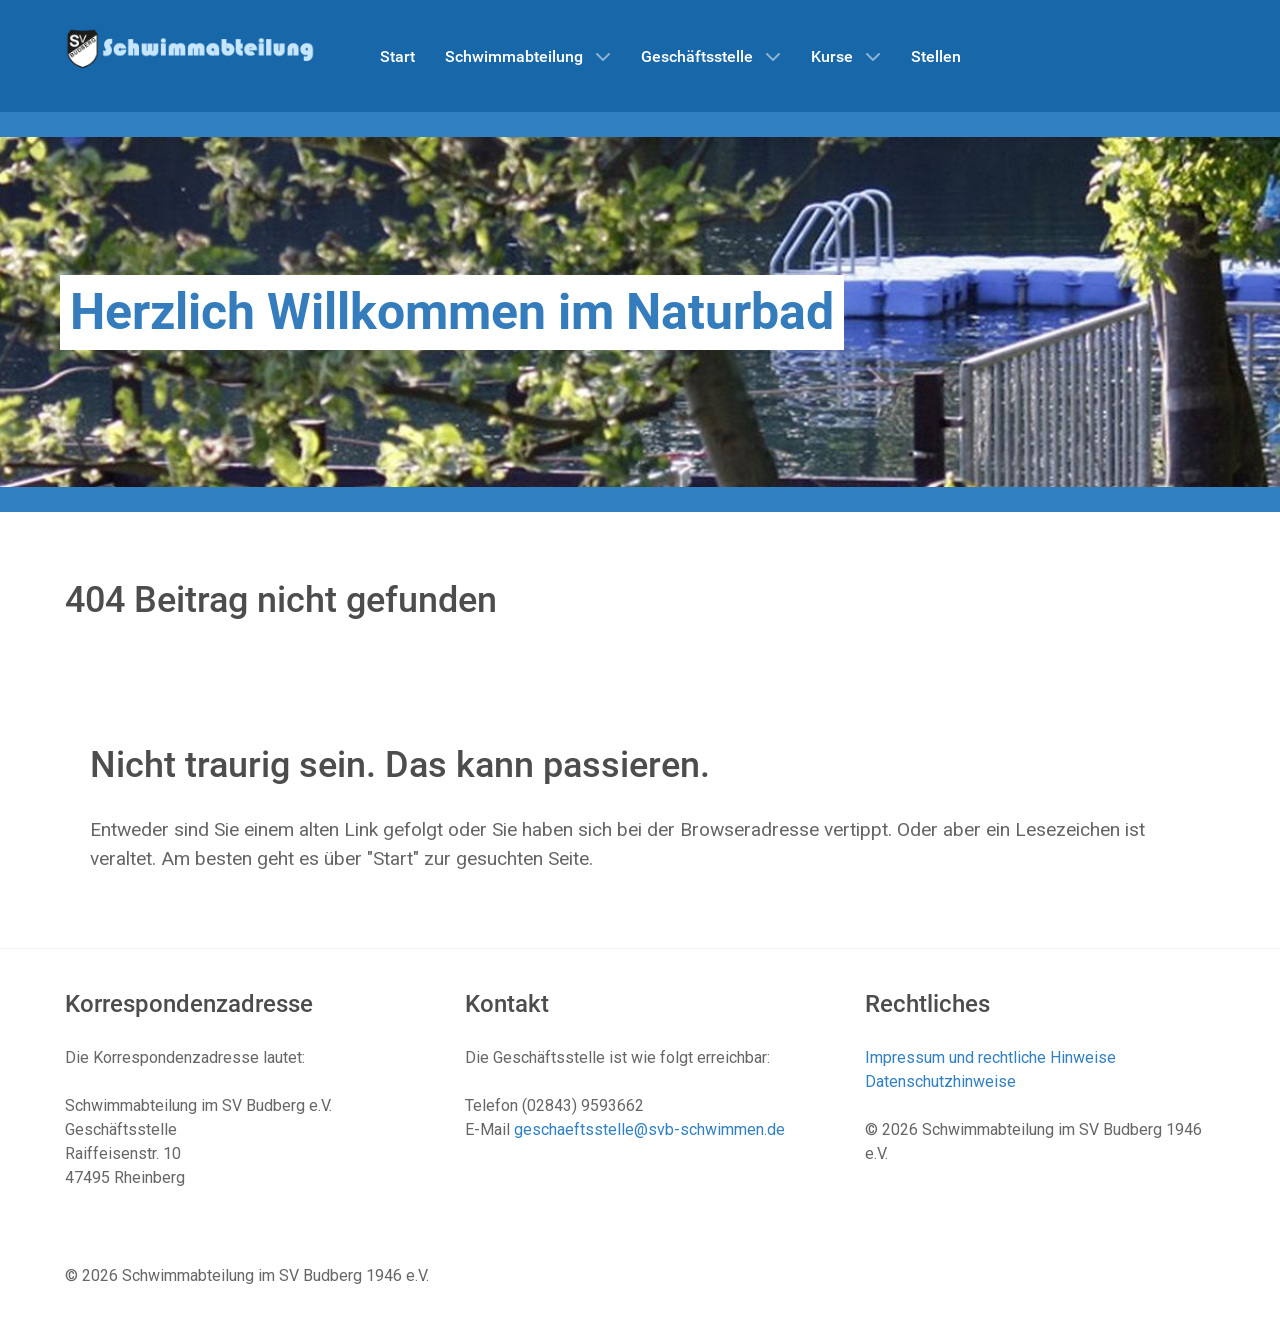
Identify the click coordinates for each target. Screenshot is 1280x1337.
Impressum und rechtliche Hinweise (990, 1057)
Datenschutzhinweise (940, 1081)
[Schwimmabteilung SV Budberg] (190, 47)
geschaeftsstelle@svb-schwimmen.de (649, 1129)
